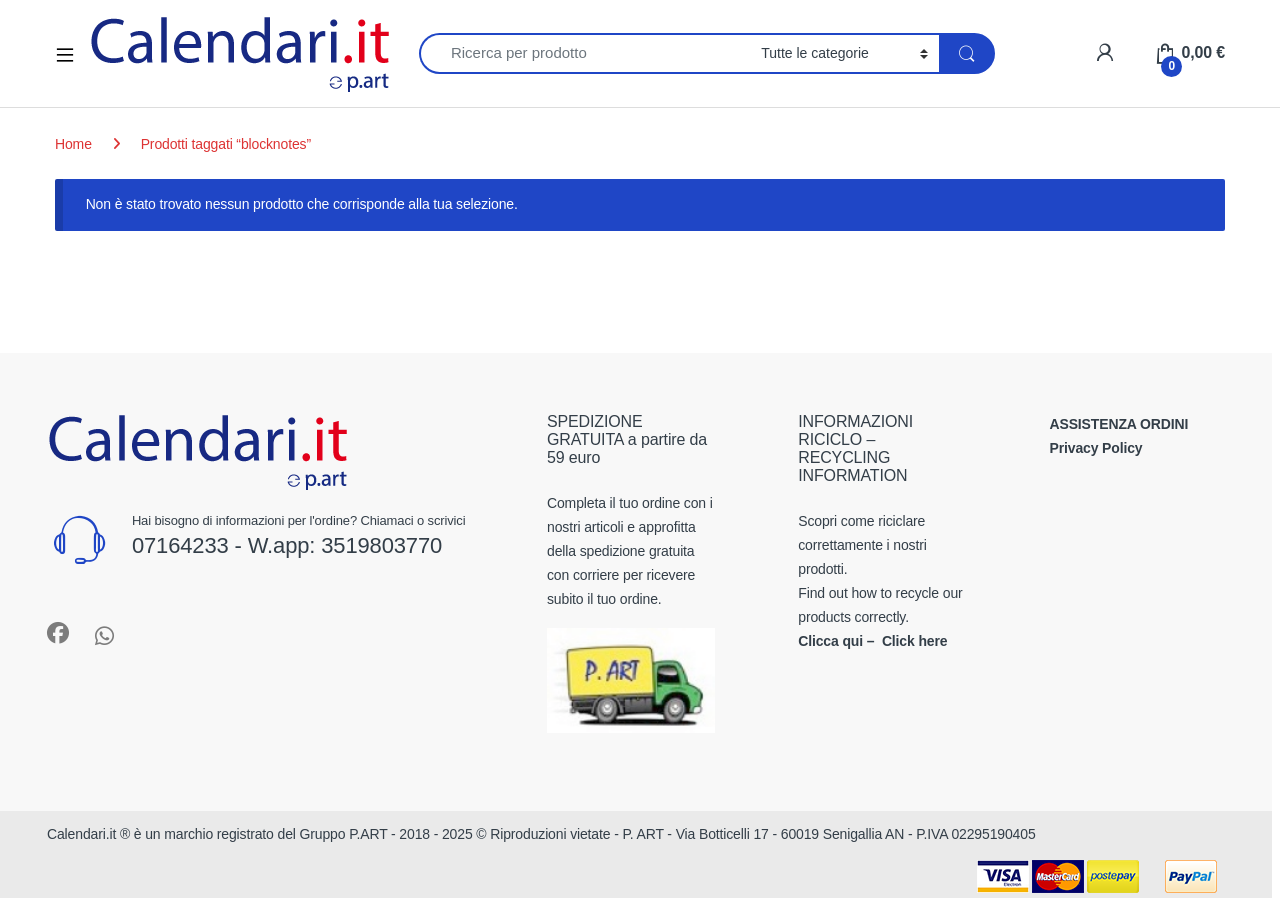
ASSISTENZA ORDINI (1119, 424)
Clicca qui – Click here (872, 641)
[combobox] (584, 53)
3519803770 (381, 545)
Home (73, 144)
